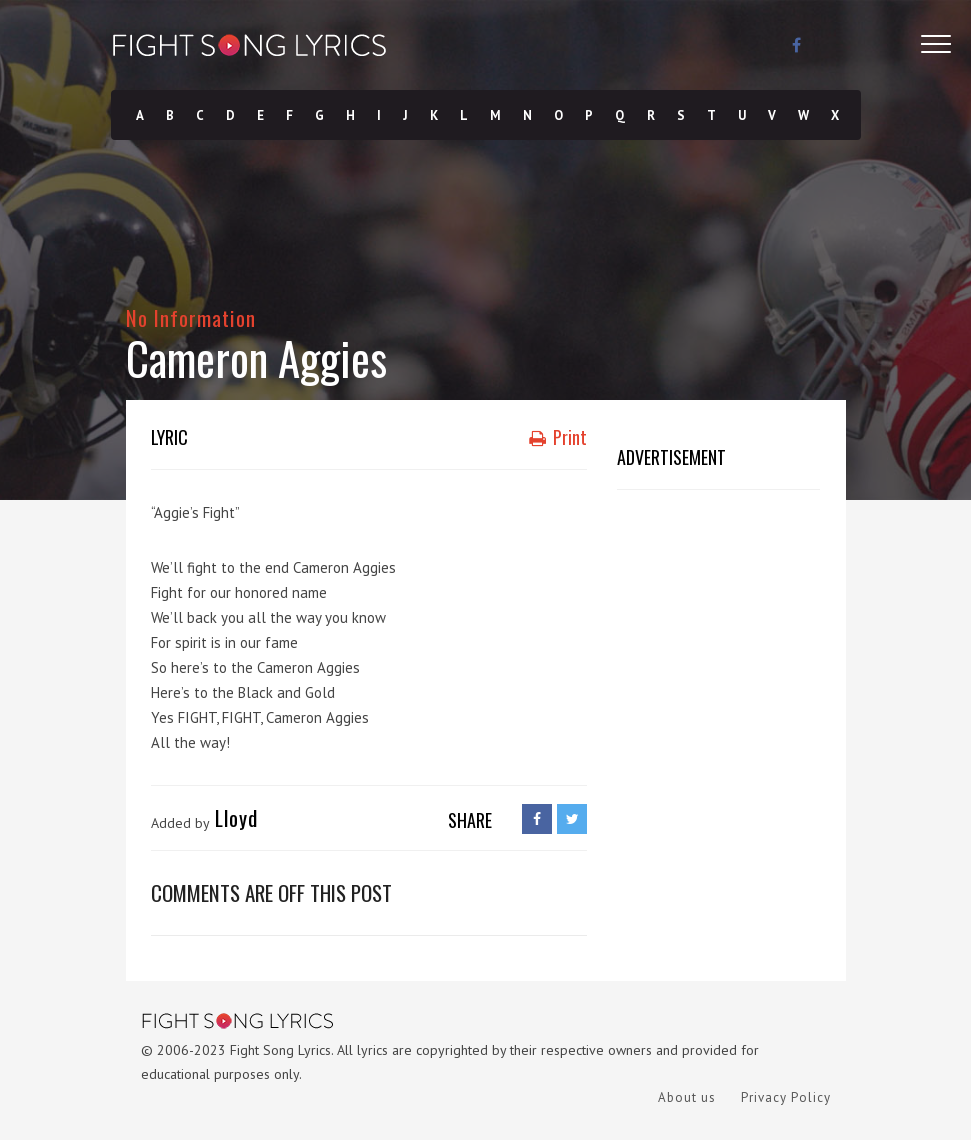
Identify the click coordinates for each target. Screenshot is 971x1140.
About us (687, 1097)
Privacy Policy (786, 1097)
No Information (191, 317)
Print (558, 437)
